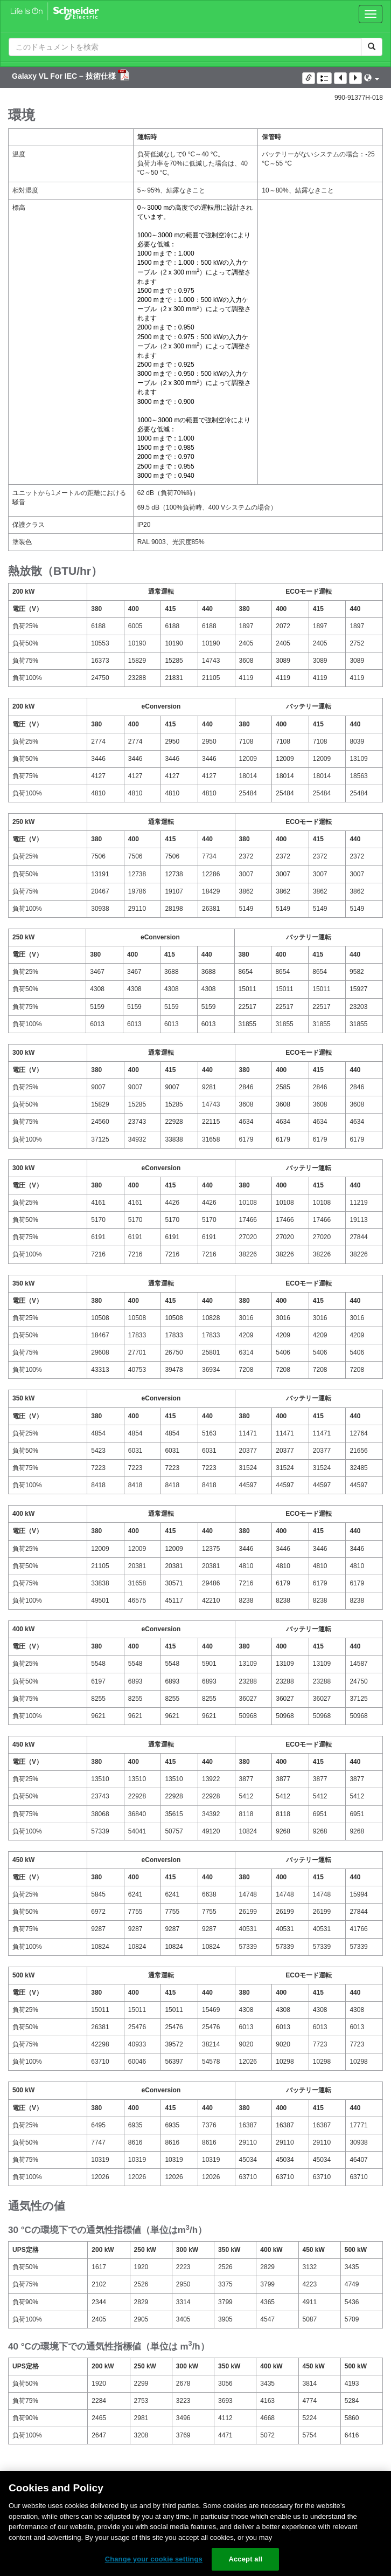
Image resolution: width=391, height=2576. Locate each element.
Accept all (245, 2559)
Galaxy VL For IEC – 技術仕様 (65, 76)
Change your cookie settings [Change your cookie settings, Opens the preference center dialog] (154, 2559)
